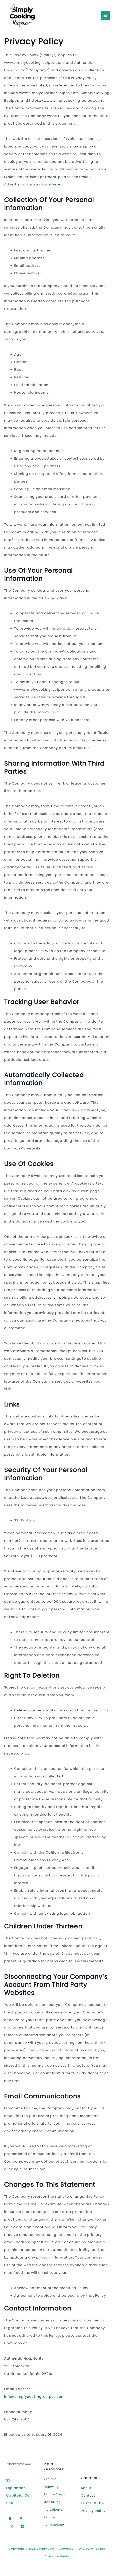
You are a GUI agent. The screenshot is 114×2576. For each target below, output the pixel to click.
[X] (12, 2528)
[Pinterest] (23, 2528)
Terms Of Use (92, 2504)
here (53, 147)
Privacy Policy (93, 2512)
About (86, 2489)
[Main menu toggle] (105, 16)
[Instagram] (21, 2520)
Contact (88, 2497)
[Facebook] (10, 2520)
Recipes (50, 2480)
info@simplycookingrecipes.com (34, 2397)
